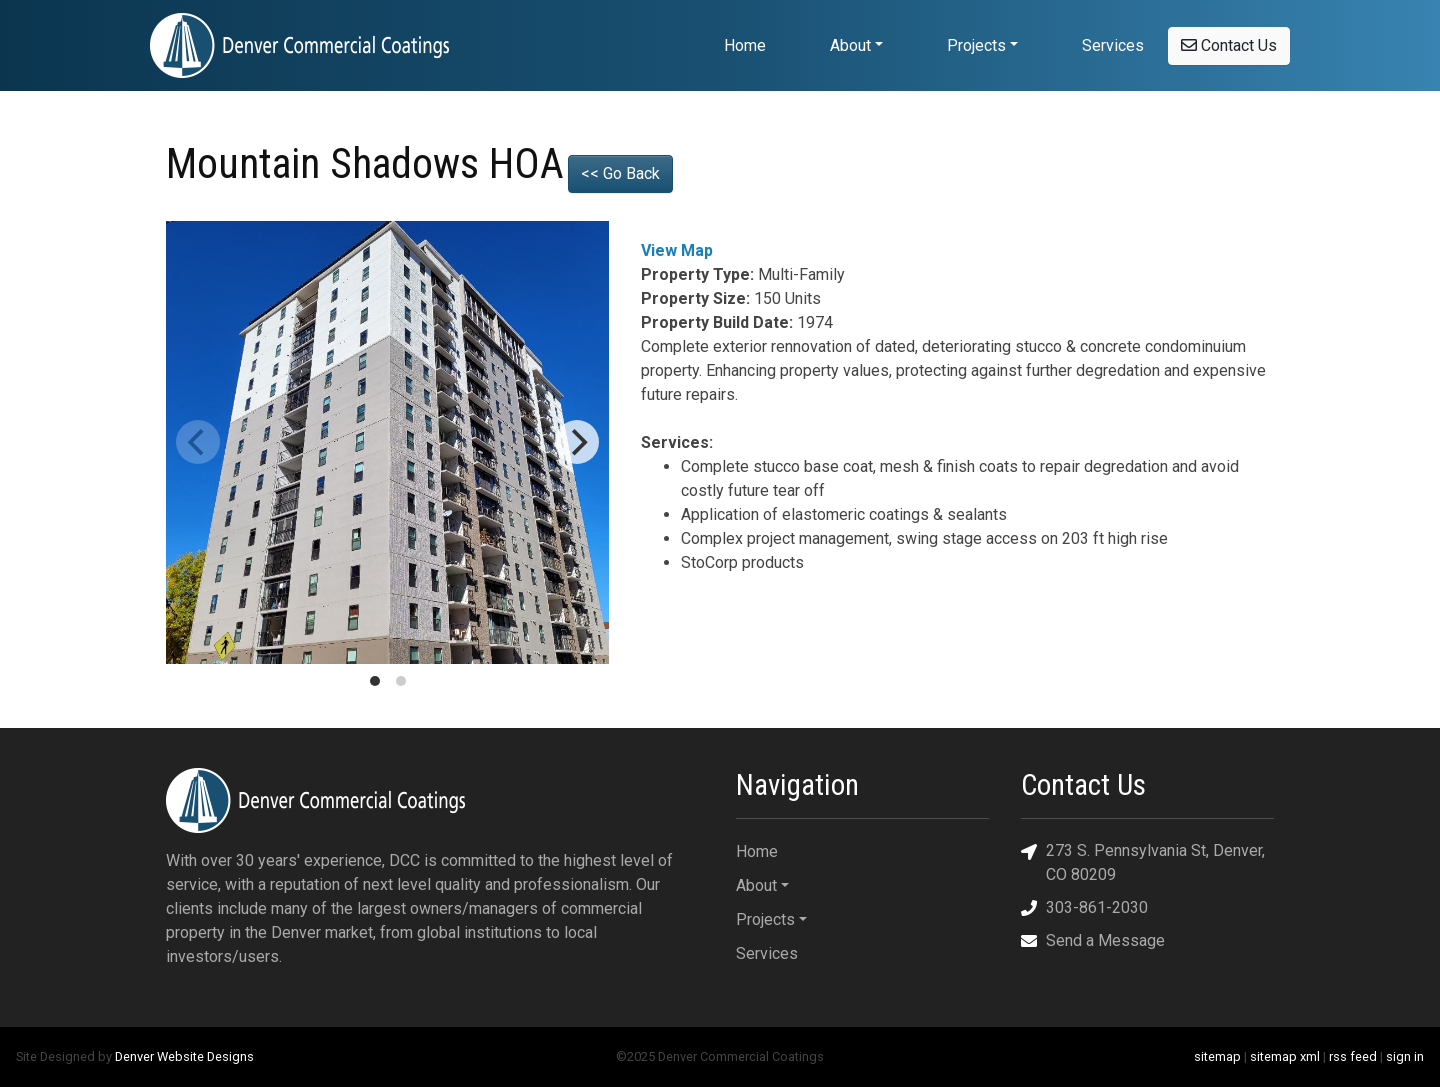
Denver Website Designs (184, 1056)
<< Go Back (620, 173)
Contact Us (1229, 45)
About (850, 45)
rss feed (1353, 1056)
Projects (976, 45)
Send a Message (1093, 940)
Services (1113, 45)
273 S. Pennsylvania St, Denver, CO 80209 (1143, 861)
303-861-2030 (1084, 907)
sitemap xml (1285, 1056)
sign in (1405, 1056)
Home (745, 45)
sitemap (1217, 1056)
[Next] (577, 442)
